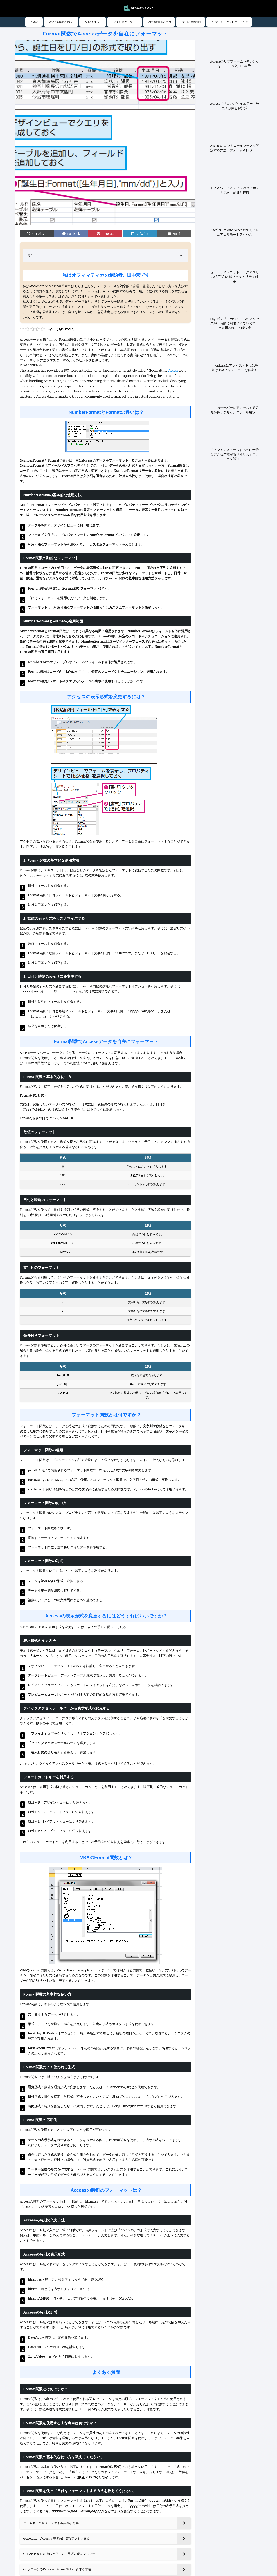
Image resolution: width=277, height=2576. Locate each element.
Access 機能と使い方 (67, 22)
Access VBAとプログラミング (218, 22)
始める (44, 22)
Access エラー (95, 22)
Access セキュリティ (123, 22)
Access (173, 375)
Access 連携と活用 (154, 22)
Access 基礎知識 (182, 22)
